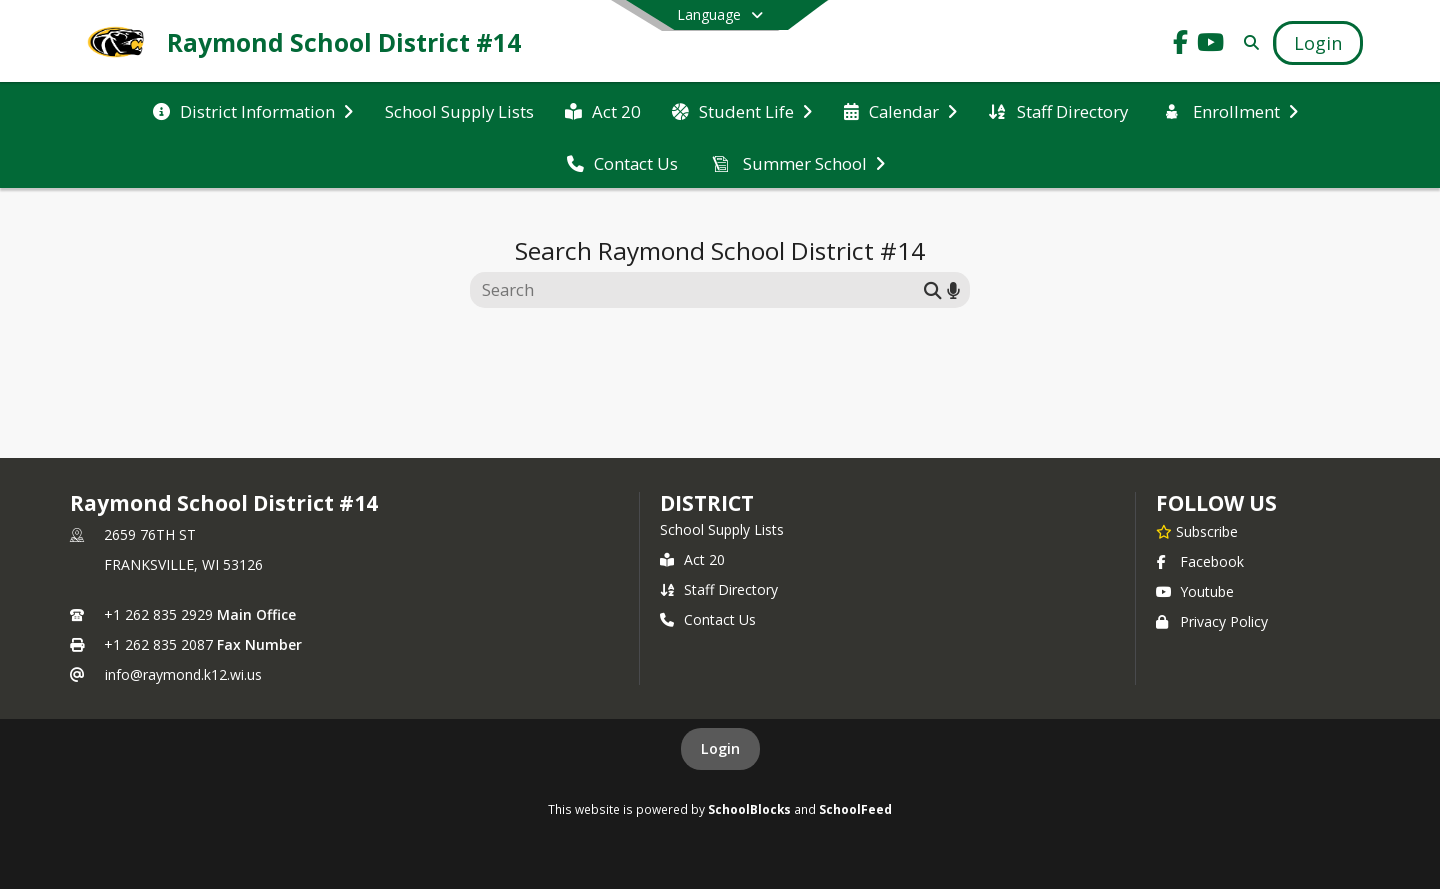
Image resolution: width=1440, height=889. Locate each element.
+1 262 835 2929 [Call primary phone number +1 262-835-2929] (158, 614)
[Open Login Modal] (1318, 43)
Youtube (1195, 591)
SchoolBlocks (749, 809)
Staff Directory (719, 589)
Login (720, 748)
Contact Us (708, 619)
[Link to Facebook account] (1181, 45)
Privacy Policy (1212, 621)
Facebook (1200, 561)
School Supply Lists (722, 529)
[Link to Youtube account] (1211, 45)
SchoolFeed (855, 809)
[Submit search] (933, 289)
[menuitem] (253, 110)
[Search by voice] (953, 289)
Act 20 (692, 559)
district (707, 503)
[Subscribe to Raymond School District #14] (1197, 531)
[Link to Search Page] (1247, 42)
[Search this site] (699, 290)
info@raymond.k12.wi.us (183, 674)
